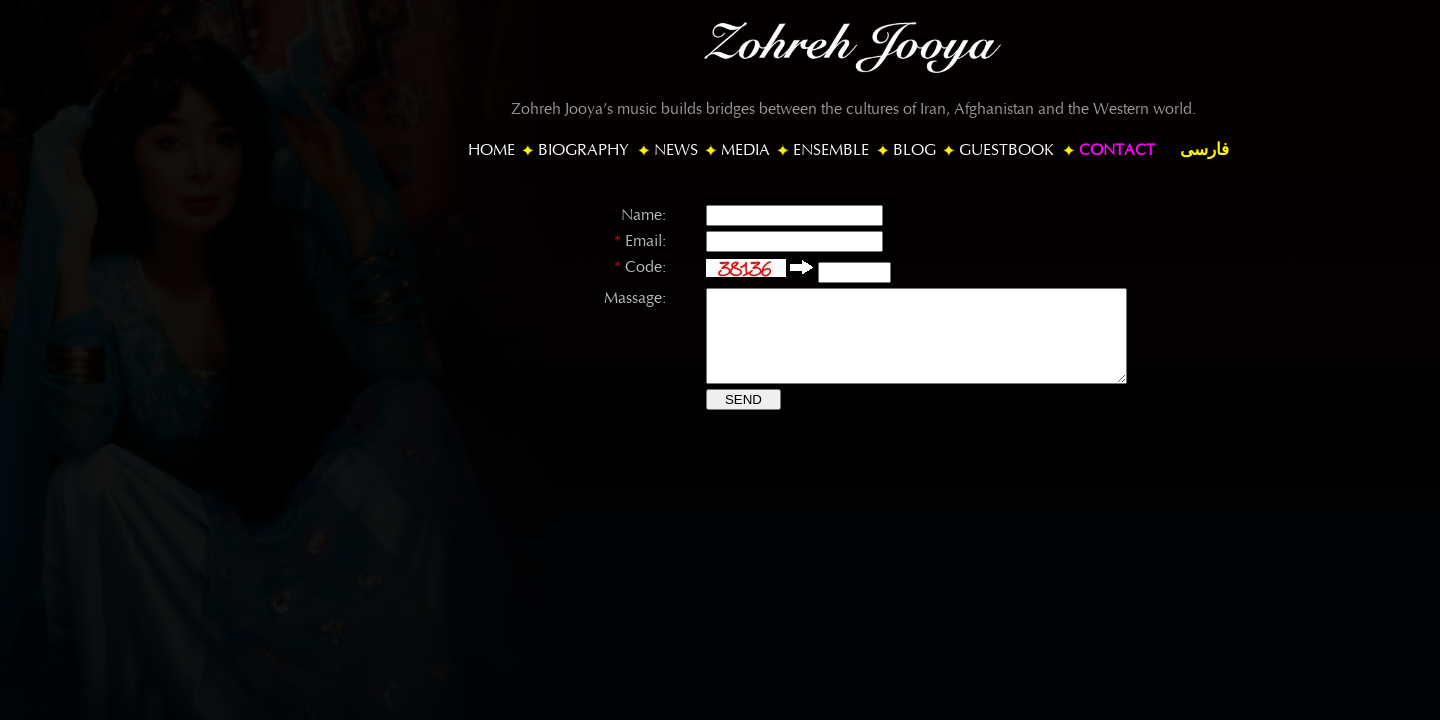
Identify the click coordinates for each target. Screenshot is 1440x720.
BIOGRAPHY (583, 150)
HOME (491, 150)
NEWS (676, 150)
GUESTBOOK (1006, 150)
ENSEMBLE (831, 150)
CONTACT (1117, 150)
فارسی (1204, 149)
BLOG (914, 150)
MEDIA (745, 150)
